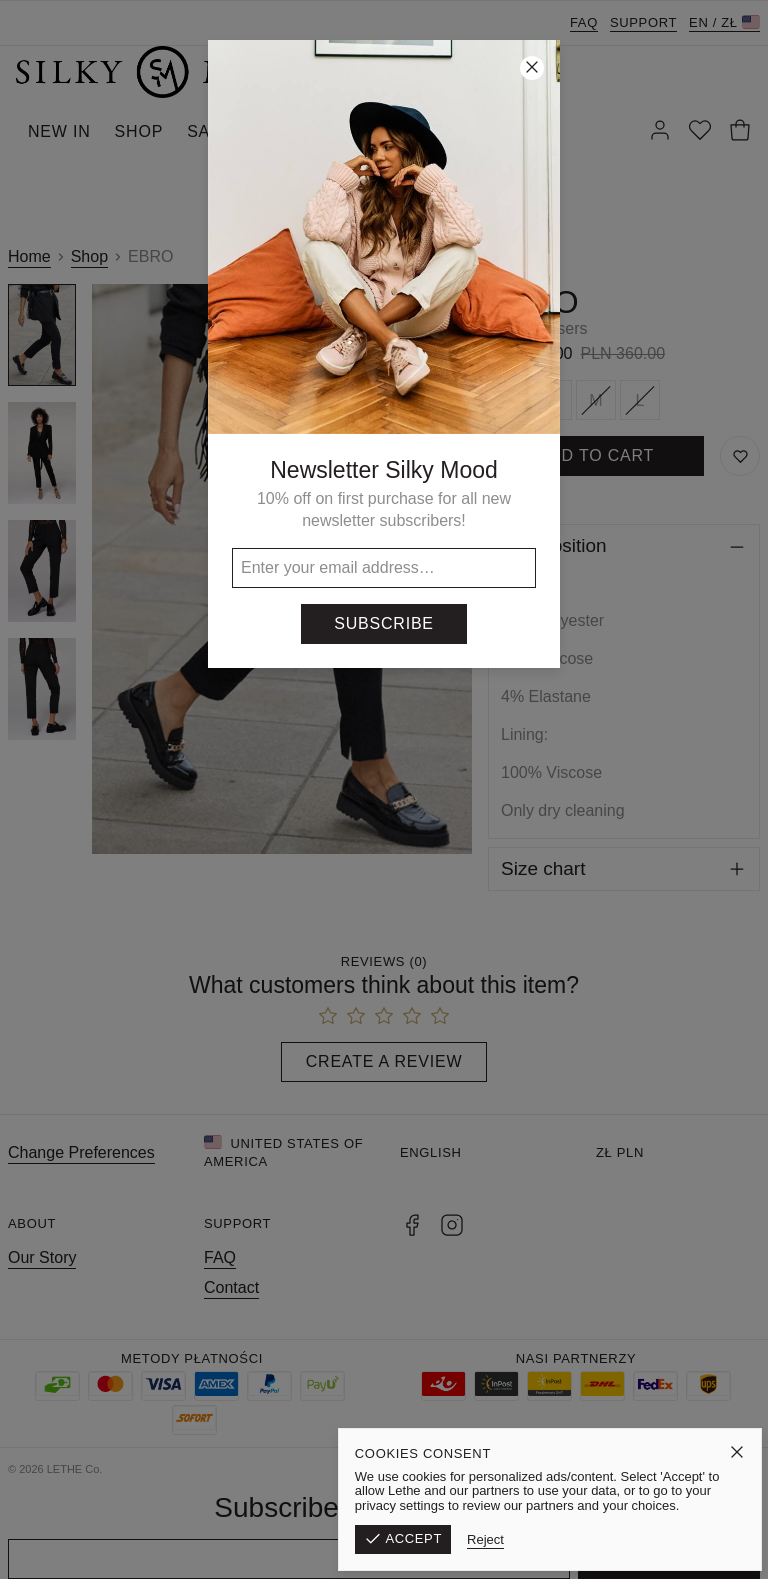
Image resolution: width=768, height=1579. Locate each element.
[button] (384, 789)
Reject (607, 1539)
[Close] (532, 68)
